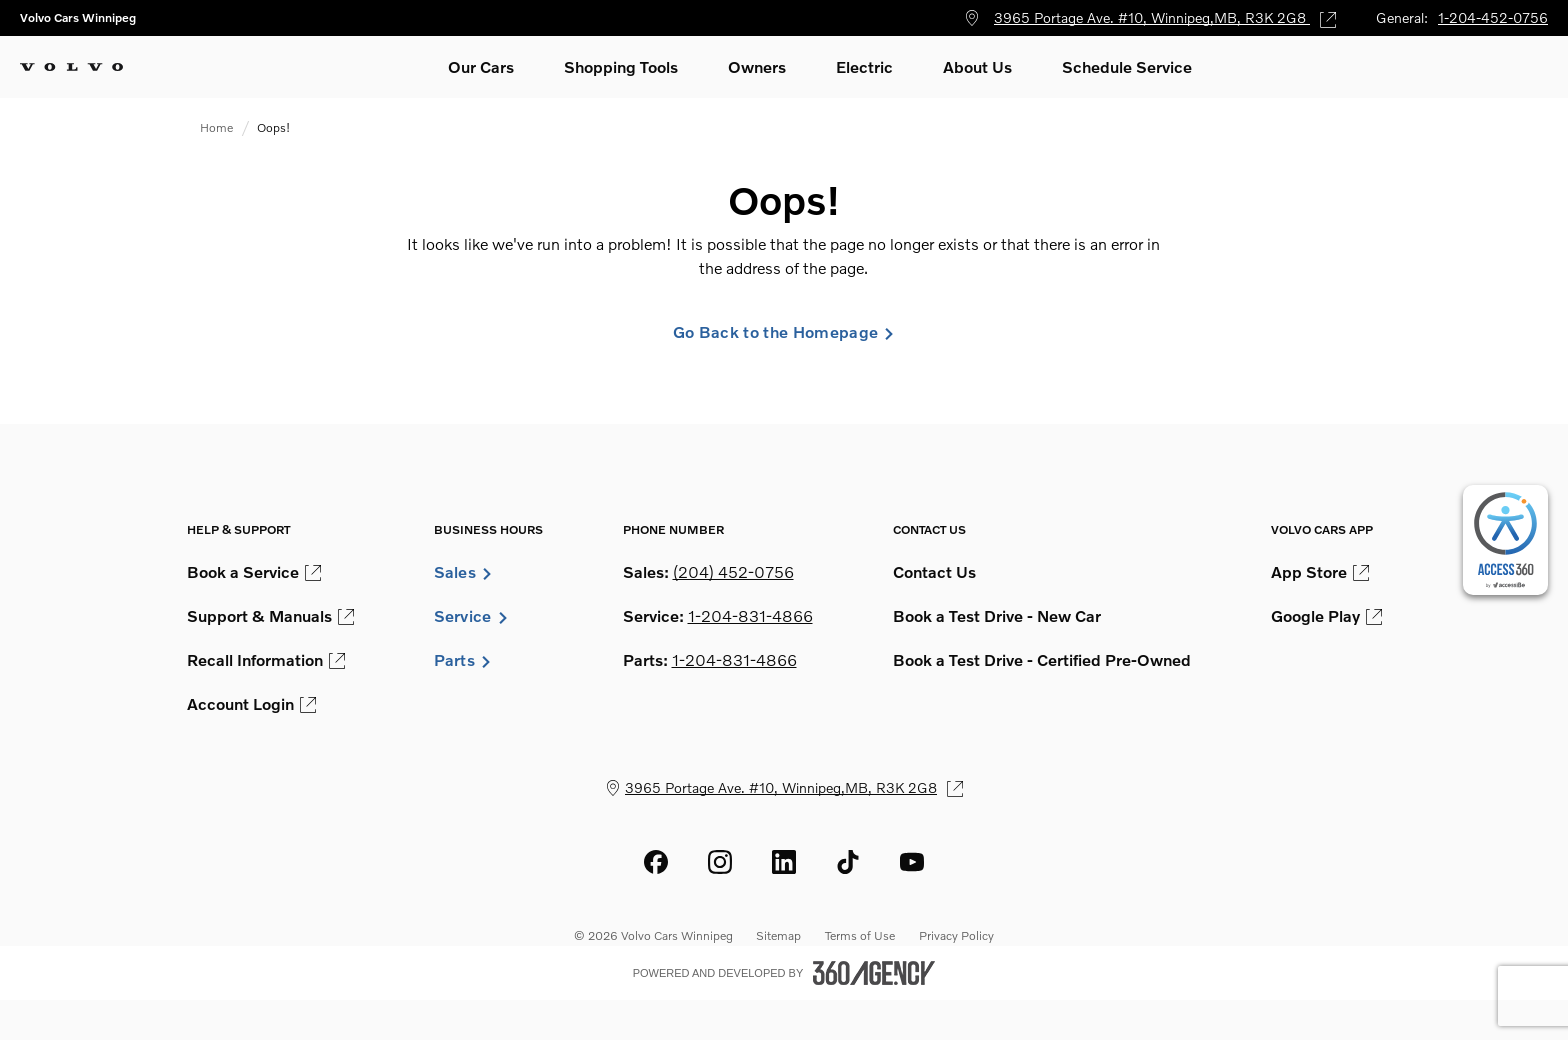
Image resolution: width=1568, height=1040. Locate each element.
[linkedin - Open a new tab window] (784, 862)
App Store (1320, 572)
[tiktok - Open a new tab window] (848, 862)
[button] (481, 67)
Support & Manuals (270, 616)
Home (216, 127)
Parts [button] (463, 660)
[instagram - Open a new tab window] (720, 862)
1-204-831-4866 (750, 616)
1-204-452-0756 (1493, 17)
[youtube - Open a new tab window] (912, 862)
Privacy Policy (956, 935)
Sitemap (778, 935)
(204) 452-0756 (733, 572)
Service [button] (471, 616)
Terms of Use (860, 935)
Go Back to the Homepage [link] (784, 332)
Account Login (251, 704)
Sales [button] (464, 572)
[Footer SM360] (874, 973)
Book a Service (254, 572)
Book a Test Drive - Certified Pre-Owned (1042, 660)
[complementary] (1505, 540)
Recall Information (266, 660)
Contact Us (934, 572)
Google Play (1326, 616)
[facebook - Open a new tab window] (656, 862)
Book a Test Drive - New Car (997, 616)
